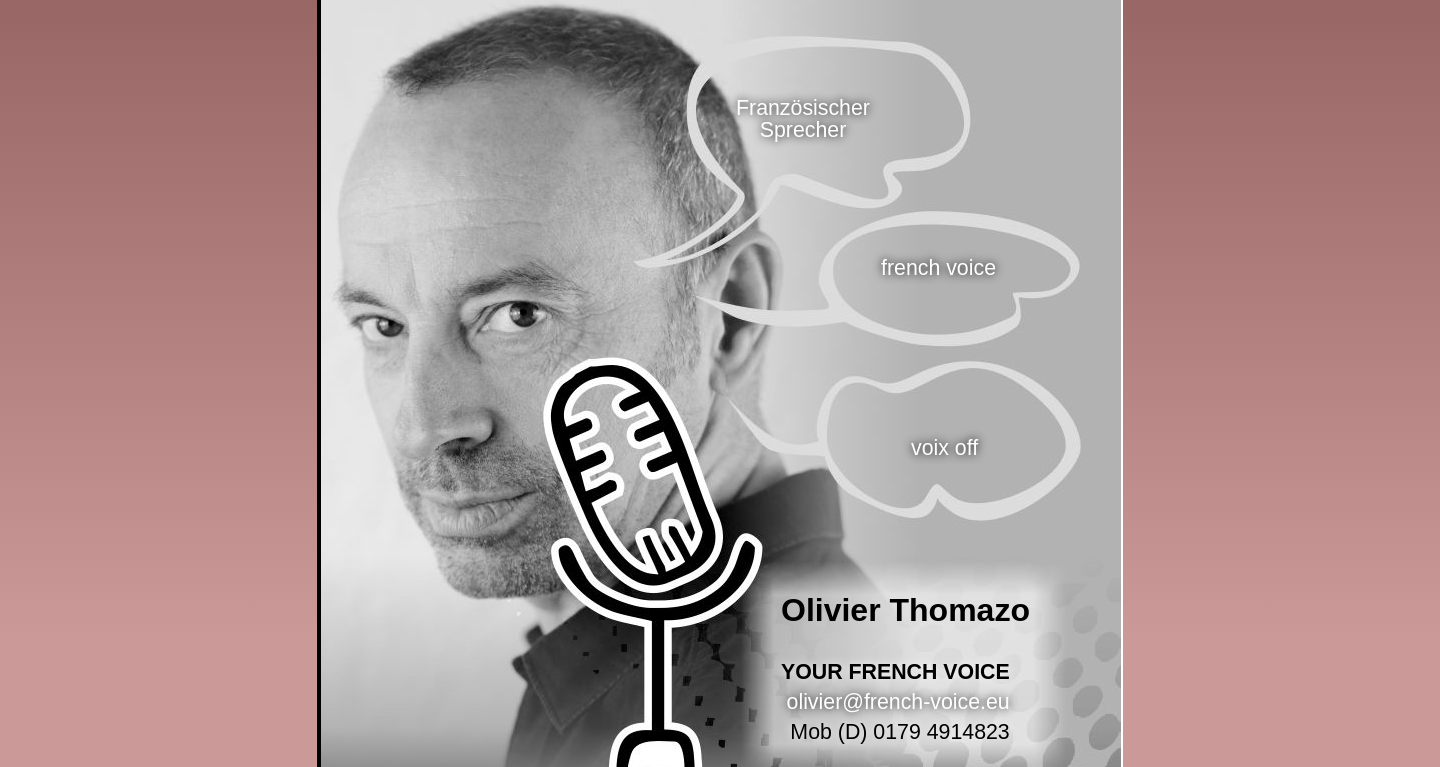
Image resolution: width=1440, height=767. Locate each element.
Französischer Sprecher (803, 119)
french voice (938, 268)
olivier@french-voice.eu (898, 702)
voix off (944, 448)
